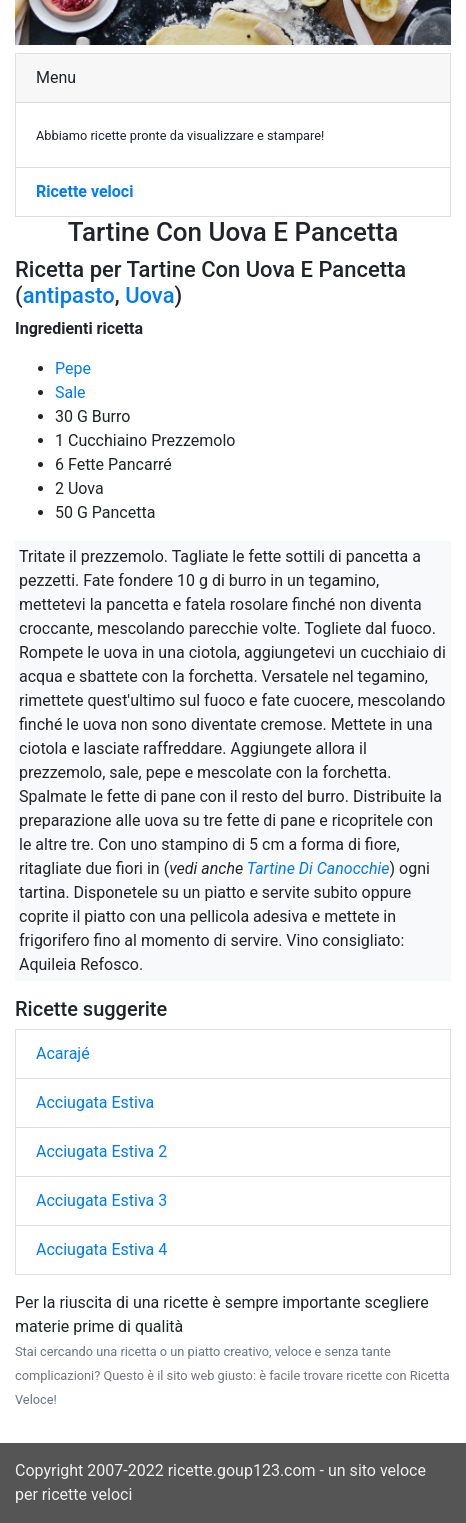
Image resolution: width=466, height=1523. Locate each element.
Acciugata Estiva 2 (101, 1151)
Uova (149, 295)
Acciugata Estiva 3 (101, 1200)
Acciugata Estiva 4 (101, 1249)
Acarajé (63, 1053)
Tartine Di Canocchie (318, 868)
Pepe (73, 368)
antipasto (69, 295)
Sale (70, 392)
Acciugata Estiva (95, 1102)
